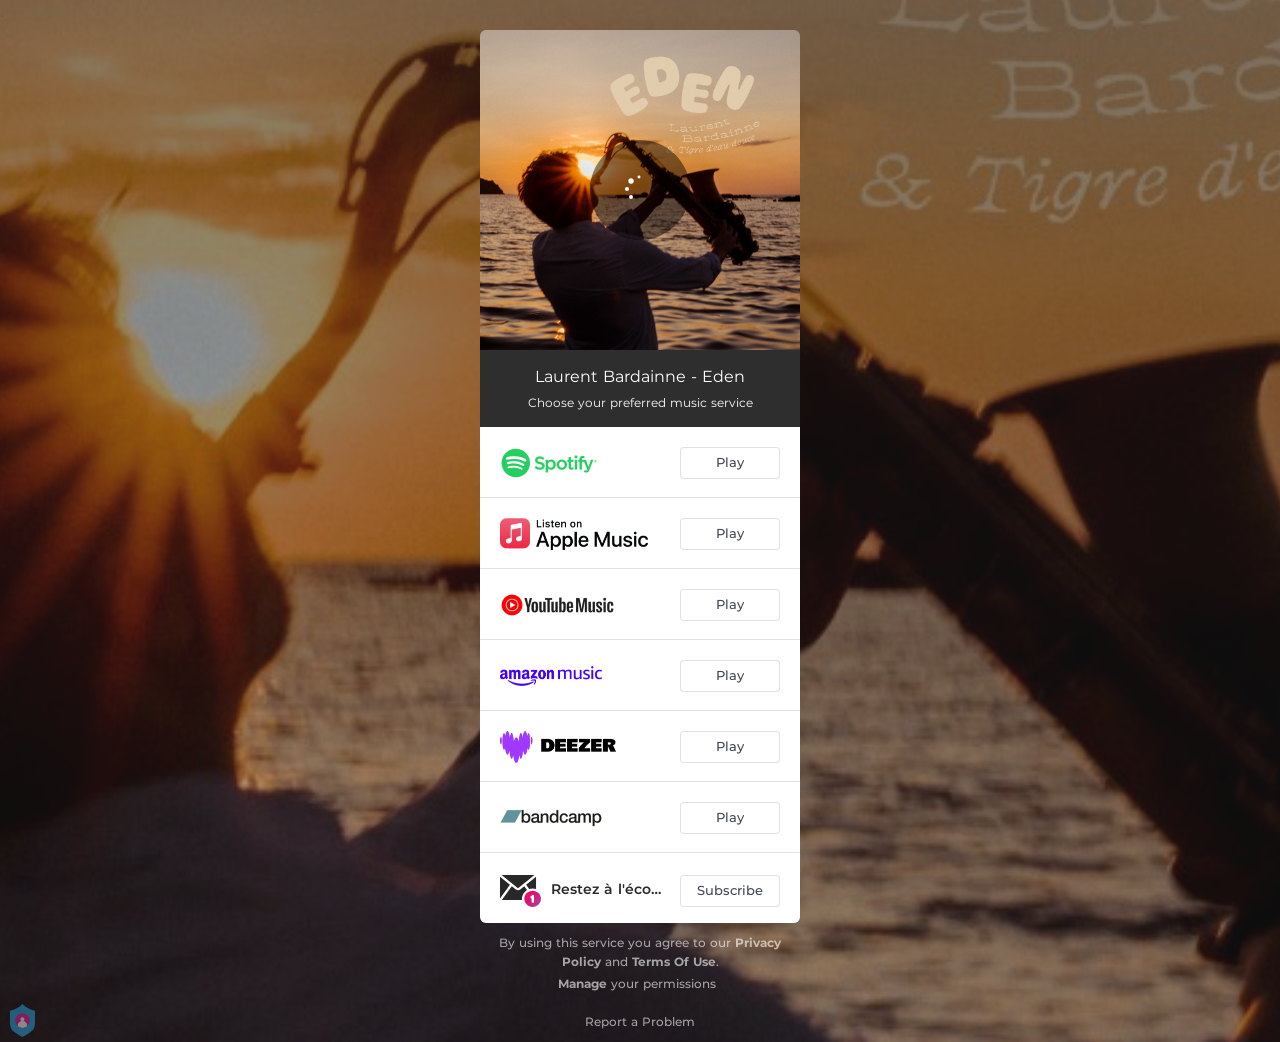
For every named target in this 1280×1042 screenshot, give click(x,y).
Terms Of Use (674, 961)
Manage (582, 983)
